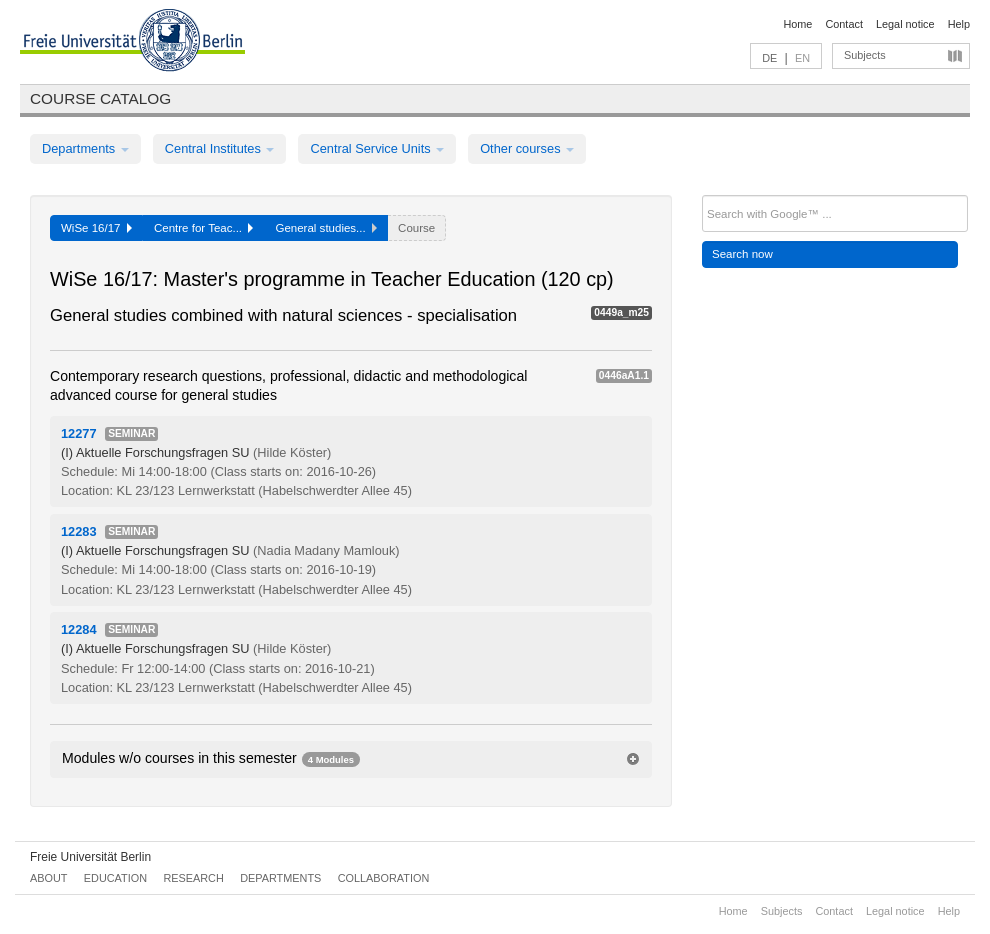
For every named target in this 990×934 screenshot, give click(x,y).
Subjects (865, 55)
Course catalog (100, 98)
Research (193, 878)
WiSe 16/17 (96, 228)
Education (115, 878)
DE (769, 58)
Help (959, 24)
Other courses (527, 148)
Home (797, 24)
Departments (85, 148)
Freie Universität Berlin (90, 857)
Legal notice (905, 24)
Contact (843, 24)
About (48, 878)
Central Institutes (220, 148)
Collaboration (384, 878)
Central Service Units (377, 148)
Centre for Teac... (204, 228)
